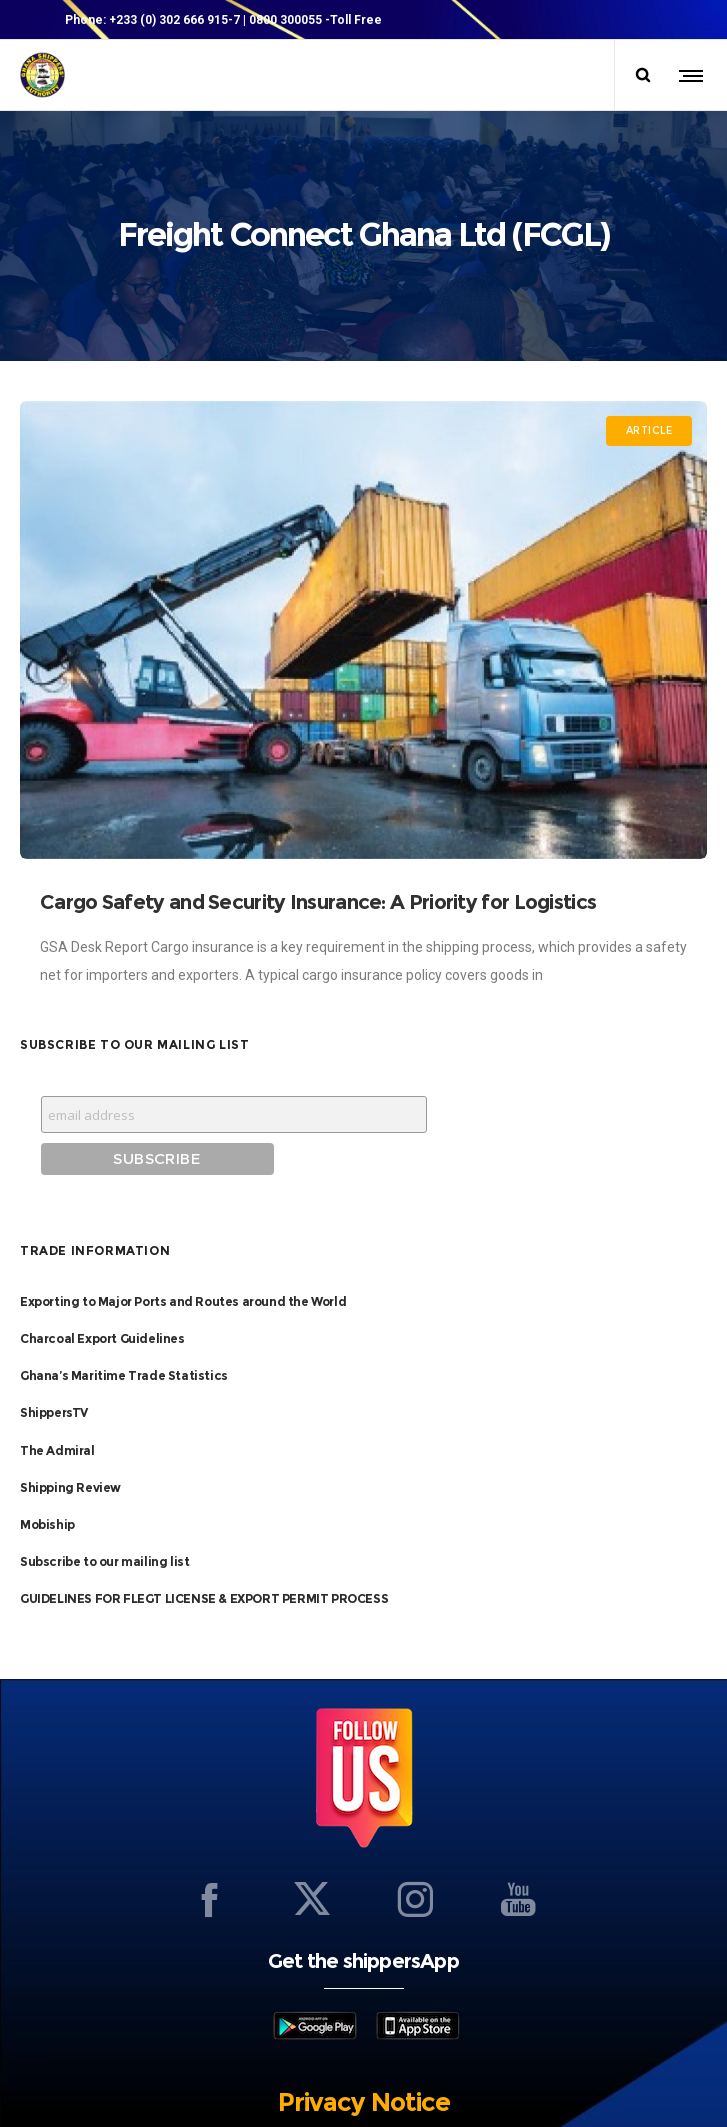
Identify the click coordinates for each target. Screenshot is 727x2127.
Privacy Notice (364, 2024)
